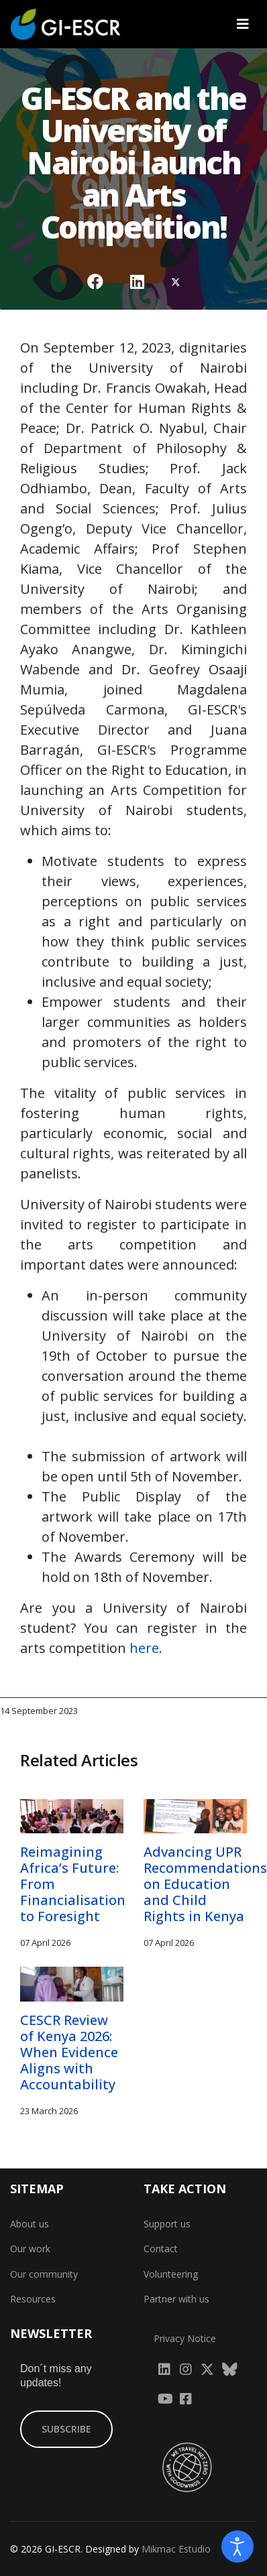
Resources (33, 2298)
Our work (30, 2248)
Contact (161, 2248)
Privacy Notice (185, 2338)
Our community (44, 2274)
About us (29, 2223)
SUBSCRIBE (66, 2428)
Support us (167, 2223)
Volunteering (171, 2274)
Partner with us (176, 2298)
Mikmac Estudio (176, 2548)
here (144, 1648)
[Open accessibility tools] (237, 2546)
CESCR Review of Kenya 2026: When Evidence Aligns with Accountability (69, 2052)
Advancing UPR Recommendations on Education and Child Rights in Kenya (205, 1884)
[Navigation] (242, 24)
